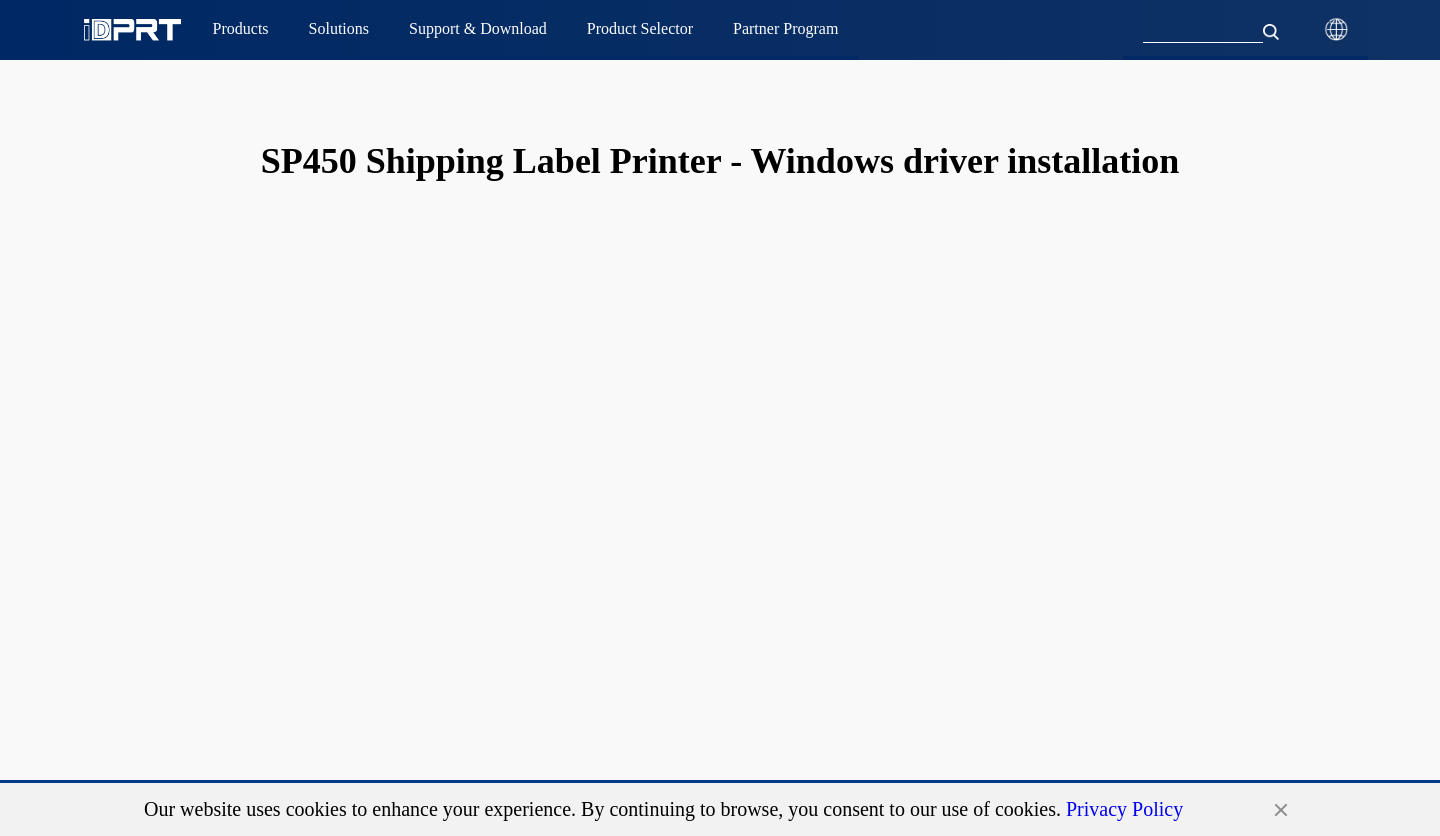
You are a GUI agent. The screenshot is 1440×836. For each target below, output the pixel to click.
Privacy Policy (1124, 809)
